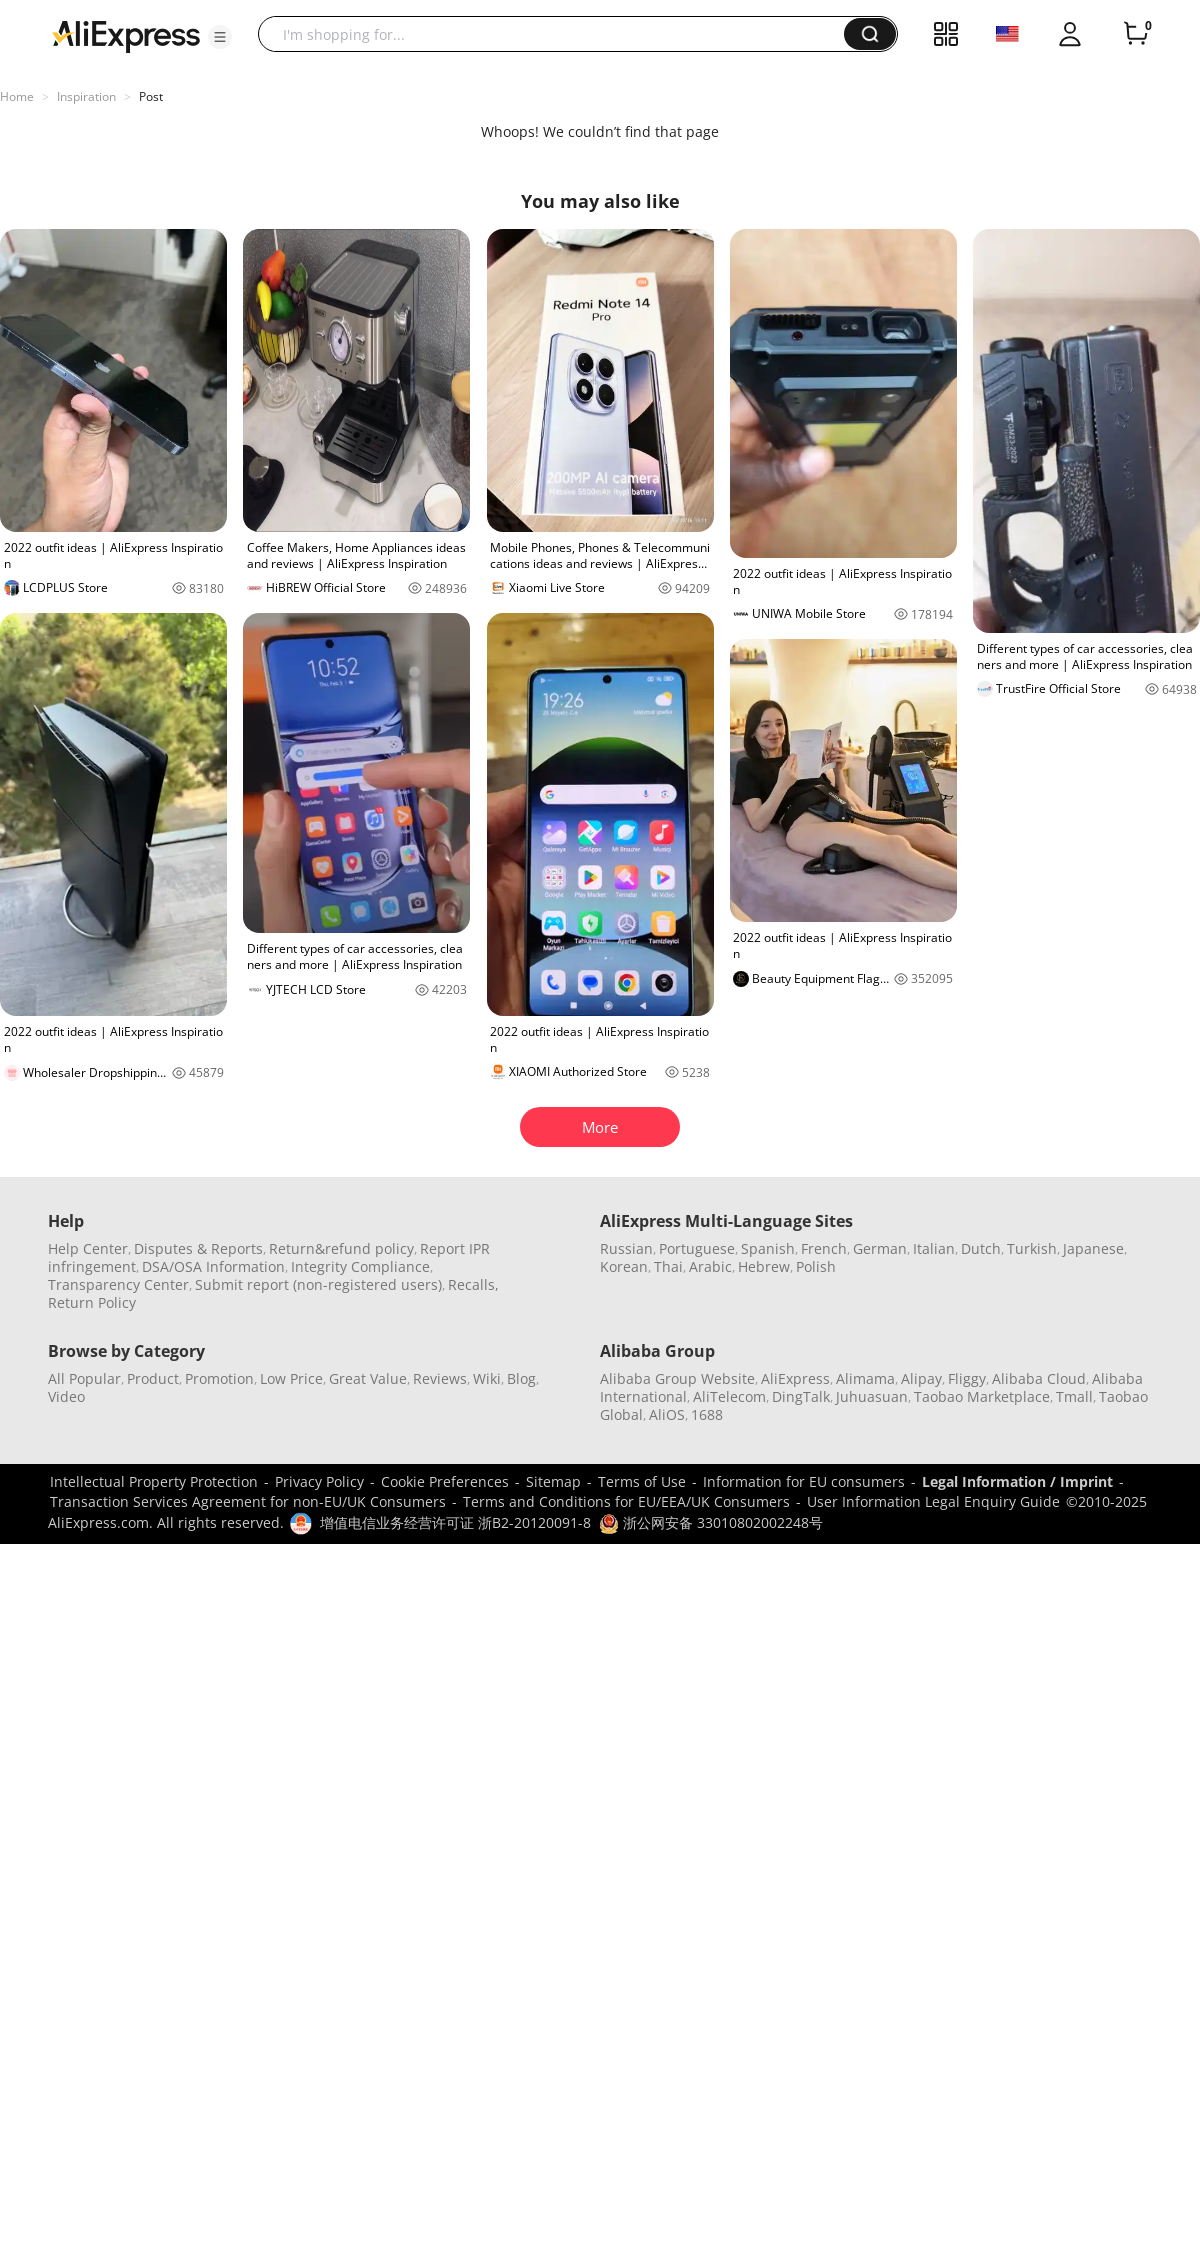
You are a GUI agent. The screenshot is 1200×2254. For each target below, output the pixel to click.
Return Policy (92, 1302)
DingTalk (801, 1396)
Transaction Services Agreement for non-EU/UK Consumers (248, 1501)
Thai (668, 1266)
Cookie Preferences (445, 1481)
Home (17, 96)
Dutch (981, 1248)
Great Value (368, 1378)
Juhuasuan (872, 1396)
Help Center (88, 1248)
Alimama (865, 1378)
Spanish (768, 1248)
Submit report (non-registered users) (318, 1284)
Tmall (1074, 1396)
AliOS (667, 1414)
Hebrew (764, 1266)
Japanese (1093, 1248)
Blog (521, 1378)
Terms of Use (642, 1481)
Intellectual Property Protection (154, 1481)
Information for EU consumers (804, 1481)
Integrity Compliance (360, 1266)
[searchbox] (558, 34)
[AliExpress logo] (126, 35)
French (824, 1248)
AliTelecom (729, 1396)
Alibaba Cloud (1039, 1378)
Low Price (291, 1378)
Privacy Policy (319, 1481)
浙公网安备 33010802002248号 (711, 1522)
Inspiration (86, 96)
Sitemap (553, 1481)
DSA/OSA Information (213, 1266)
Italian (934, 1248)
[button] (220, 37)
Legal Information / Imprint (1017, 1481)
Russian (626, 1248)
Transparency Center (118, 1284)
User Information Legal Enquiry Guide (933, 1501)
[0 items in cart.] (1136, 34)
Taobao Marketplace (982, 1396)
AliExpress (795, 1378)
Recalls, (473, 1284)
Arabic (710, 1266)
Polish (816, 1266)
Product (153, 1378)
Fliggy (967, 1378)
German (880, 1248)
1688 (707, 1414)
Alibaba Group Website (677, 1378)
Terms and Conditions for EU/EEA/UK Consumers (626, 1501)
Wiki (487, 1378)
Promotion (219, 1378)
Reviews (440, 1378)
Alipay (921, 1378)
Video (66, 1396)
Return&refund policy (341, 1248)
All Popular (84, 1378)
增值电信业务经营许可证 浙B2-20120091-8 (455, 1522)
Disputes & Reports (198, 1248)
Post (151, 96)
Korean (624, 1266)
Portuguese (697, 1248)
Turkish (1032, 1248)
